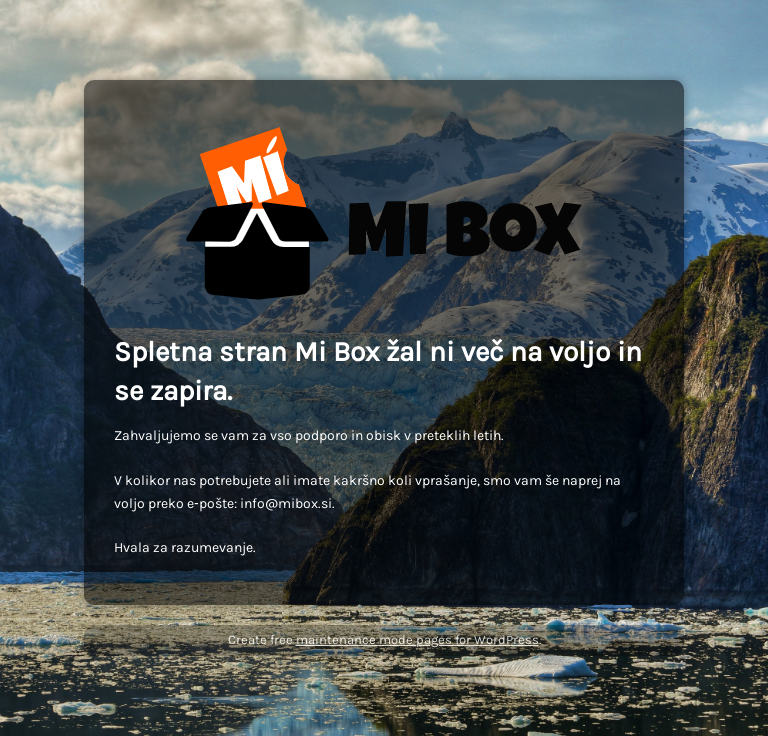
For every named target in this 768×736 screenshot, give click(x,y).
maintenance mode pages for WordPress (417, 639)
